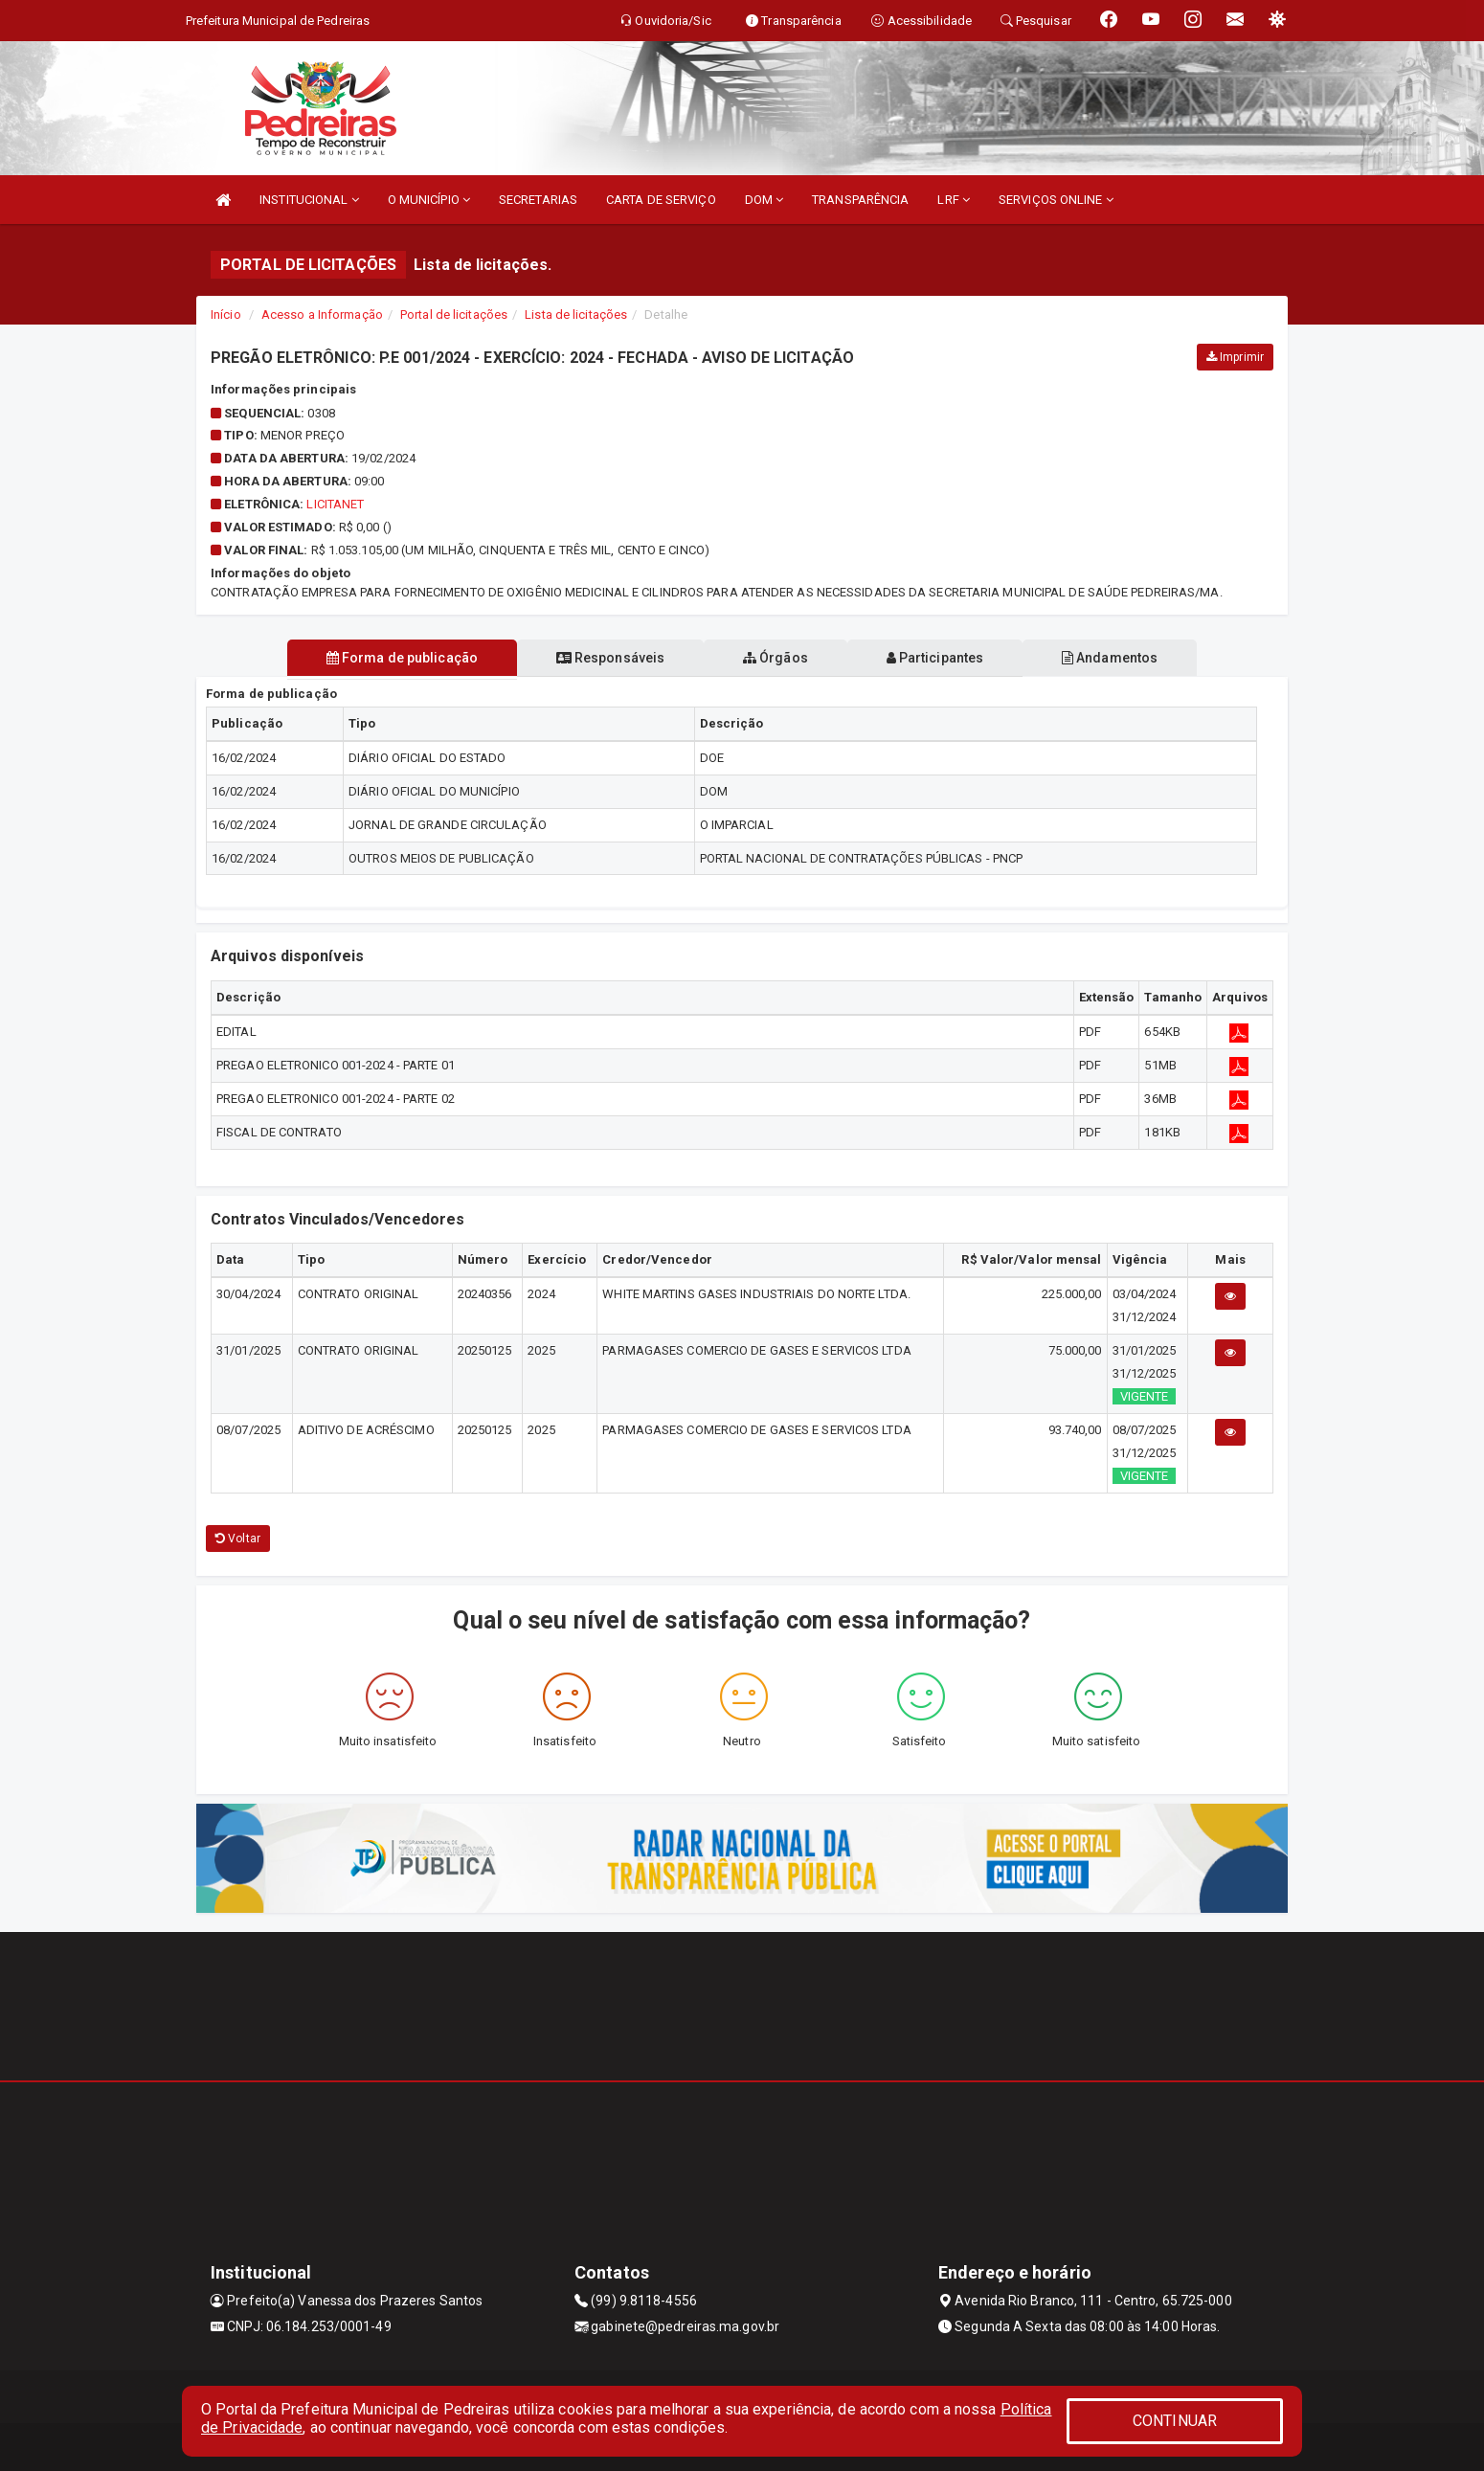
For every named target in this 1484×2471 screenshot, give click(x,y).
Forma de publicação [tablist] (397, 657)
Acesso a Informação (322, 314)
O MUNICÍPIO (429, 199)
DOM (764, 199)
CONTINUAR (1175, 2421)
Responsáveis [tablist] (608, 657)
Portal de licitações (453, 314)
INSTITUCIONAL (309, 199)
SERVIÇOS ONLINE (1056, 199)
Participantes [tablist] (937, 657)
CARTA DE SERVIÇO (661, 199)
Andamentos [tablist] (1113, 657)
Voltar (237, 1538)
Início (226, 314)
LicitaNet (335, 504)
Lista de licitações (576, 314)
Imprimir (1235, 357)
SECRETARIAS (538, 199)
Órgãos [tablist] (775, 657)
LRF (953, 199)
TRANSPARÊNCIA (860, 199)
